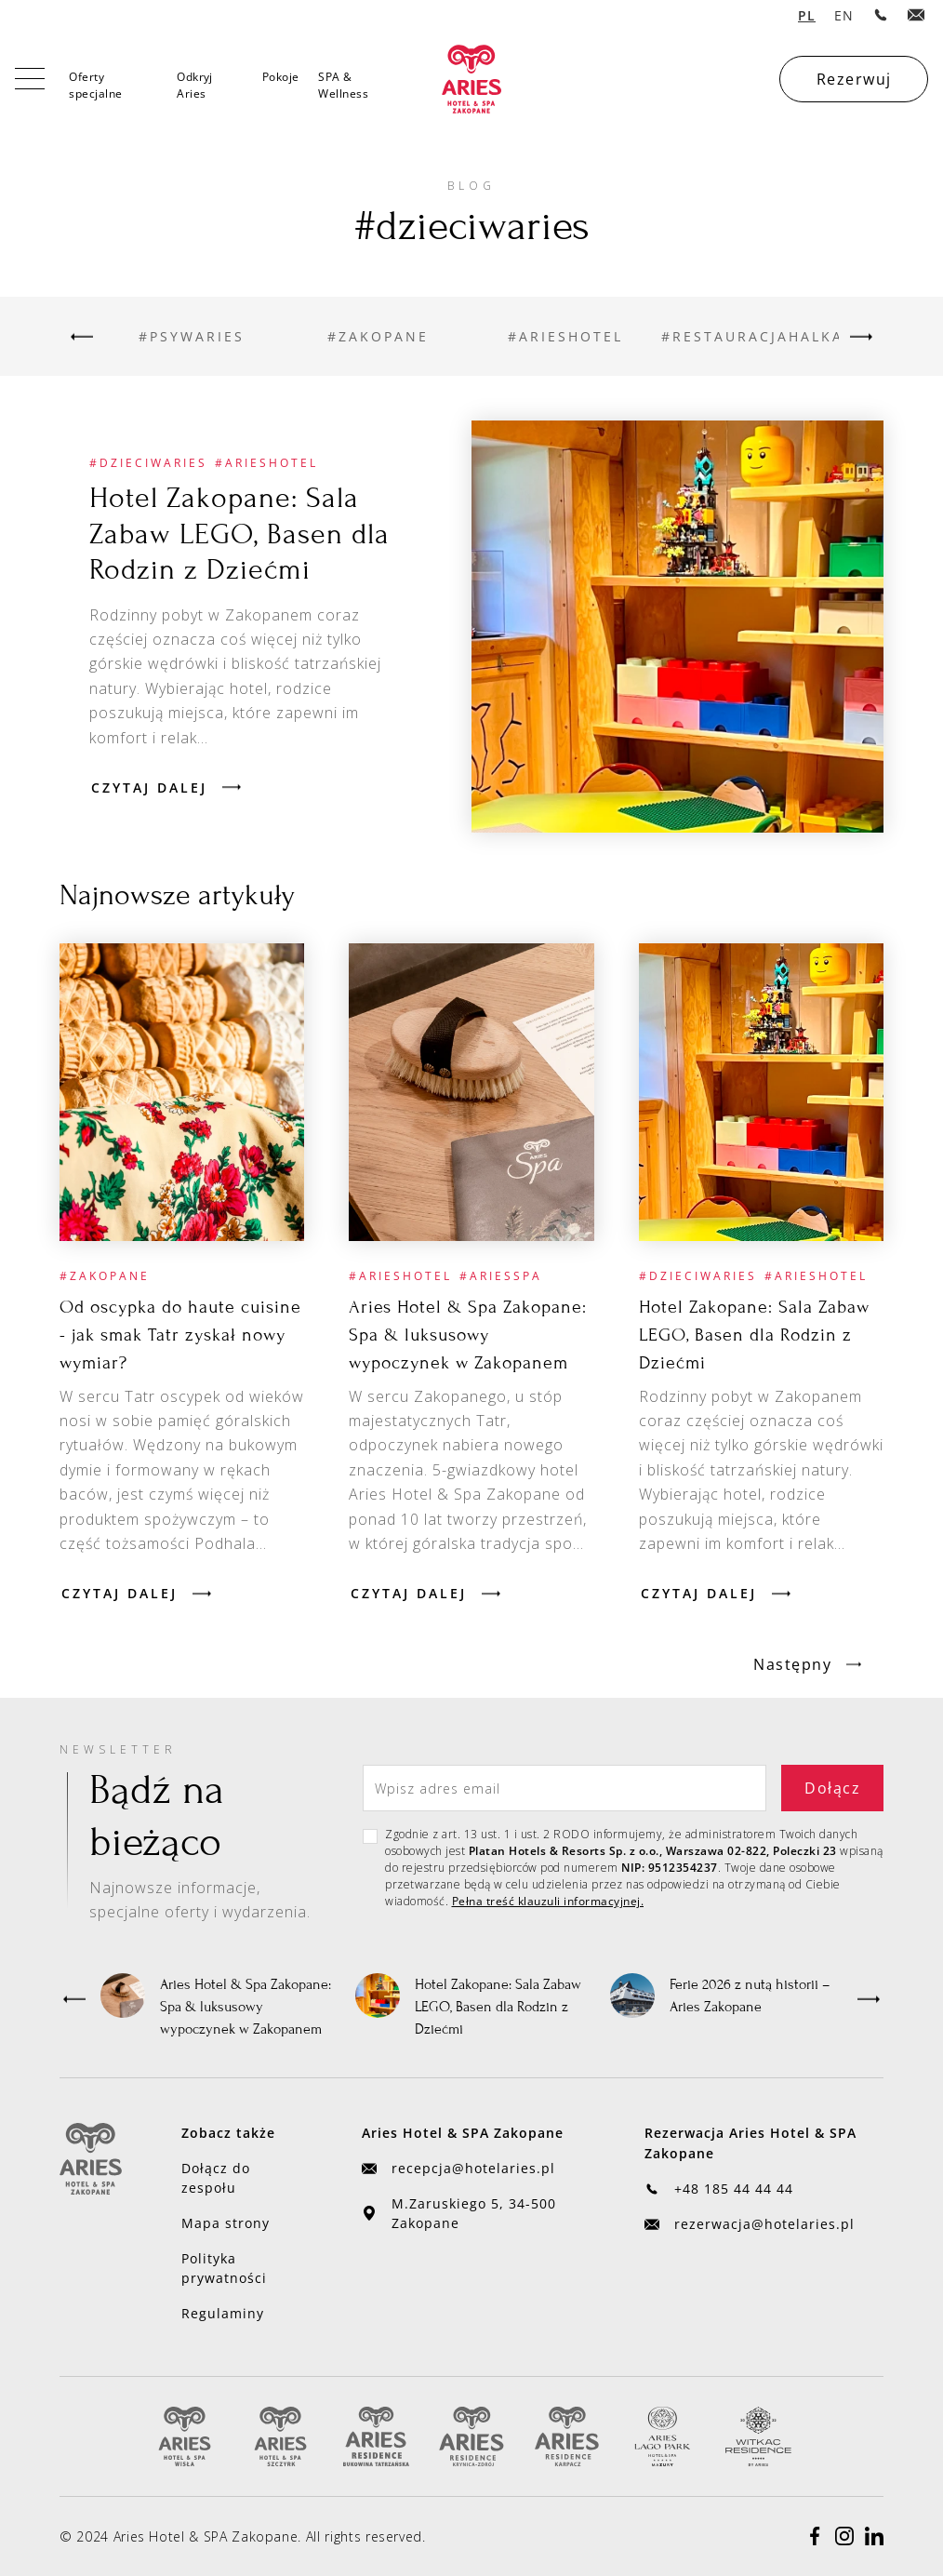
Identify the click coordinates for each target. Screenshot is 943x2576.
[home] (471, 79)
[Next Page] (807, 1664)
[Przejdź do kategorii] (191, 336)
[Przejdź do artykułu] (677, 626)
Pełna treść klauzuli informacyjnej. (548, 1901)
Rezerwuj (854, 79)
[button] (74, 1999)
